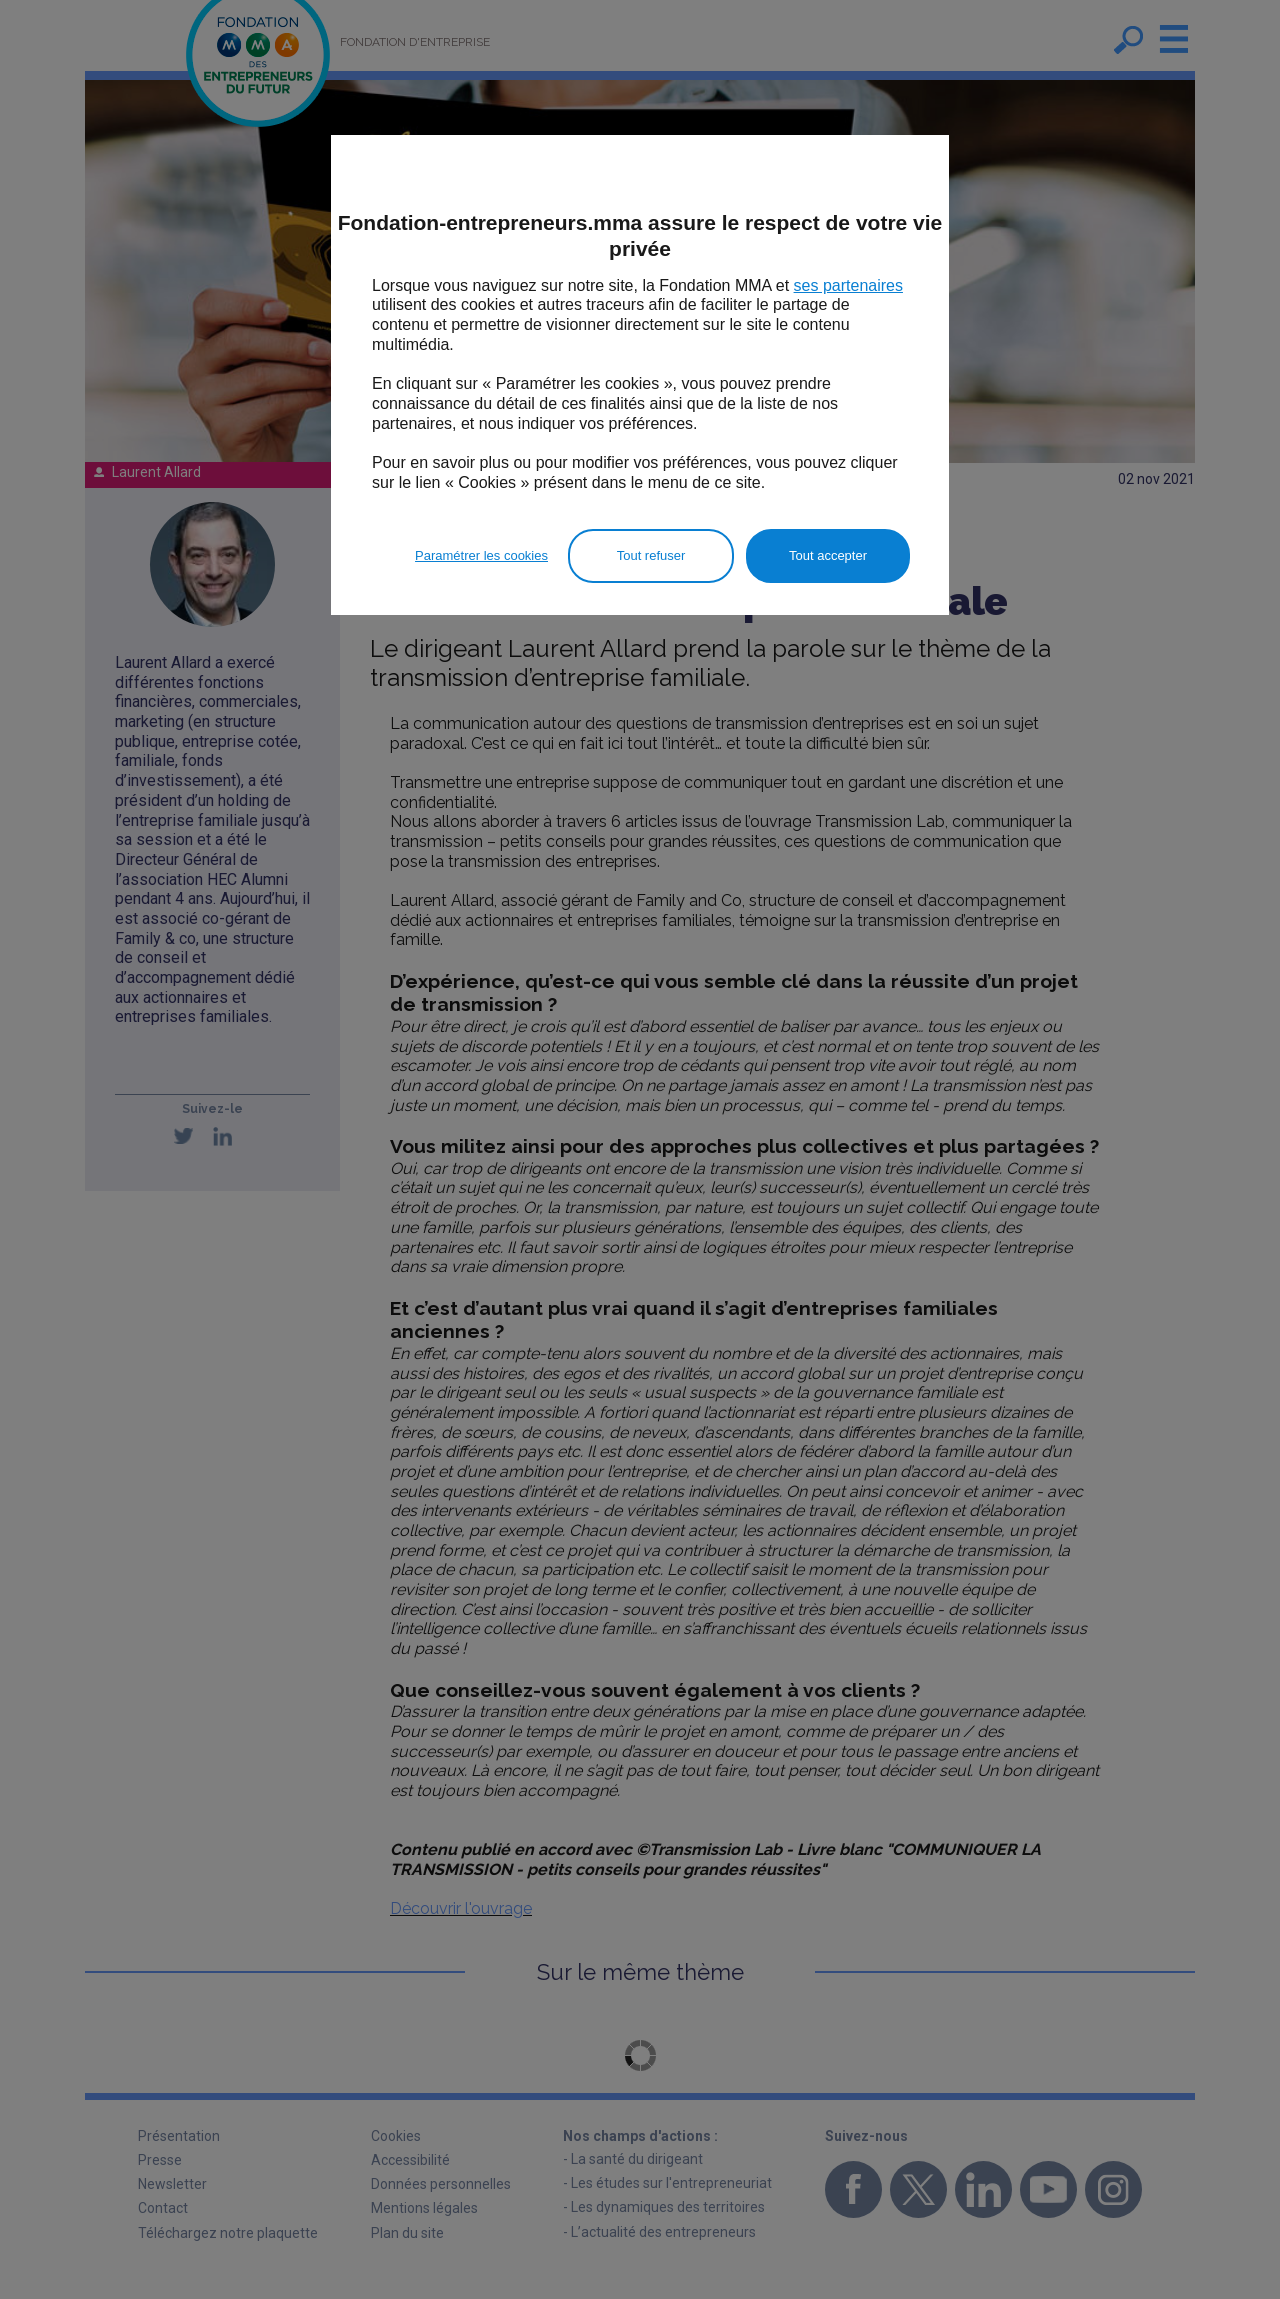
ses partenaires (848, 285)
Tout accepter (828, 555)
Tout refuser (651, 555)
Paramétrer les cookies (481, 555)
